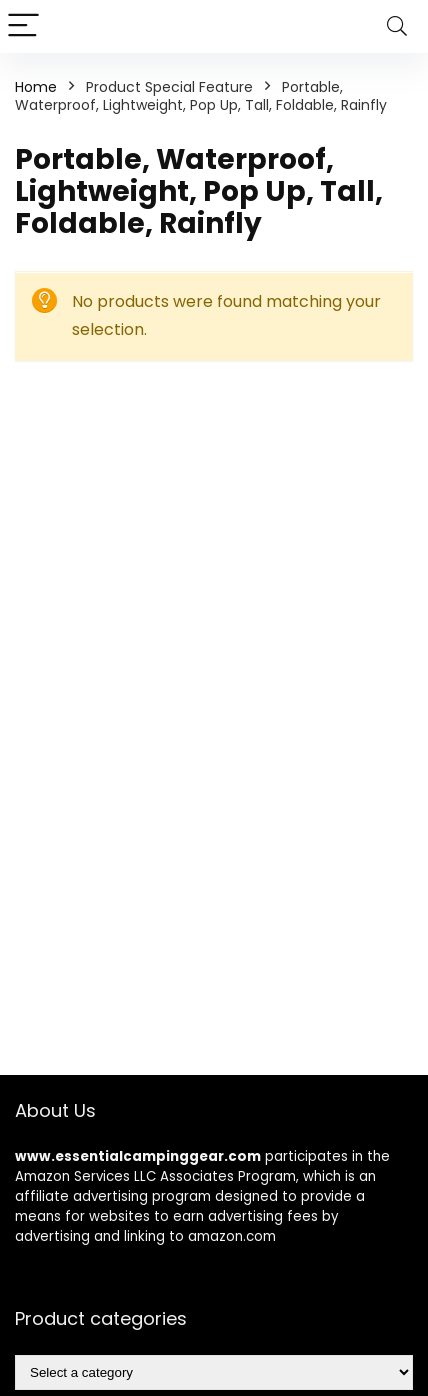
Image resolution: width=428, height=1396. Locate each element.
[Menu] (24, 26)
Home (36, 87)
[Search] (397, 26)
